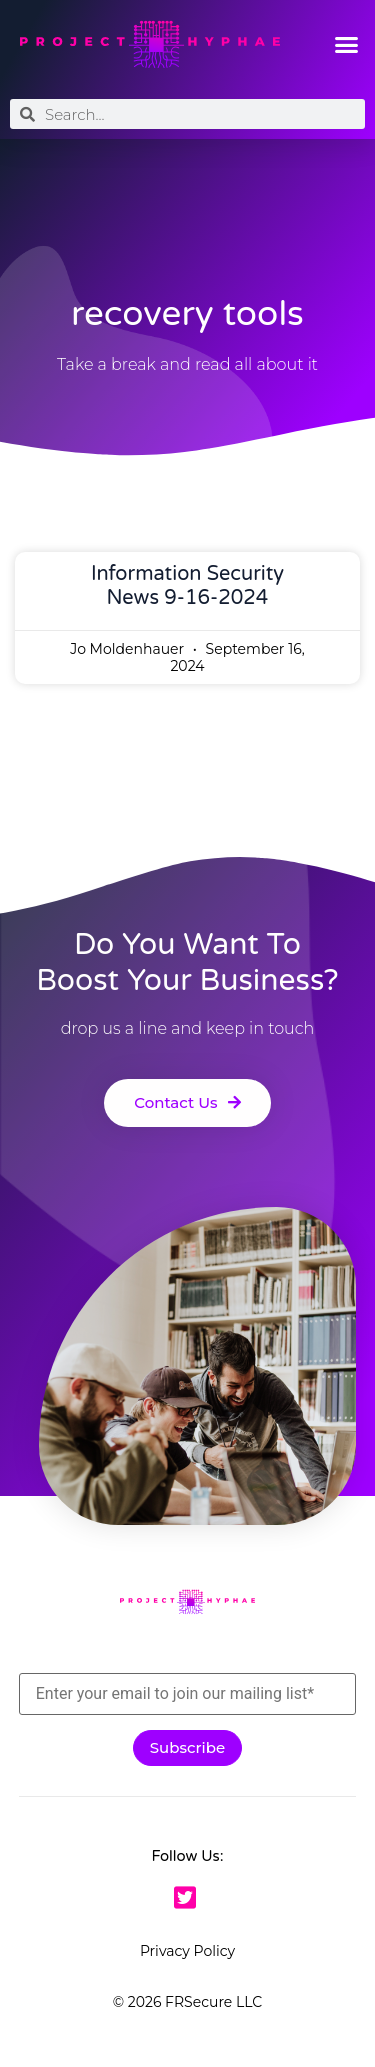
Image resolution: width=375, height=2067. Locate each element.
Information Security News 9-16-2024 (187, 586)
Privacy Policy (187, 1951)
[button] (347, 45)
